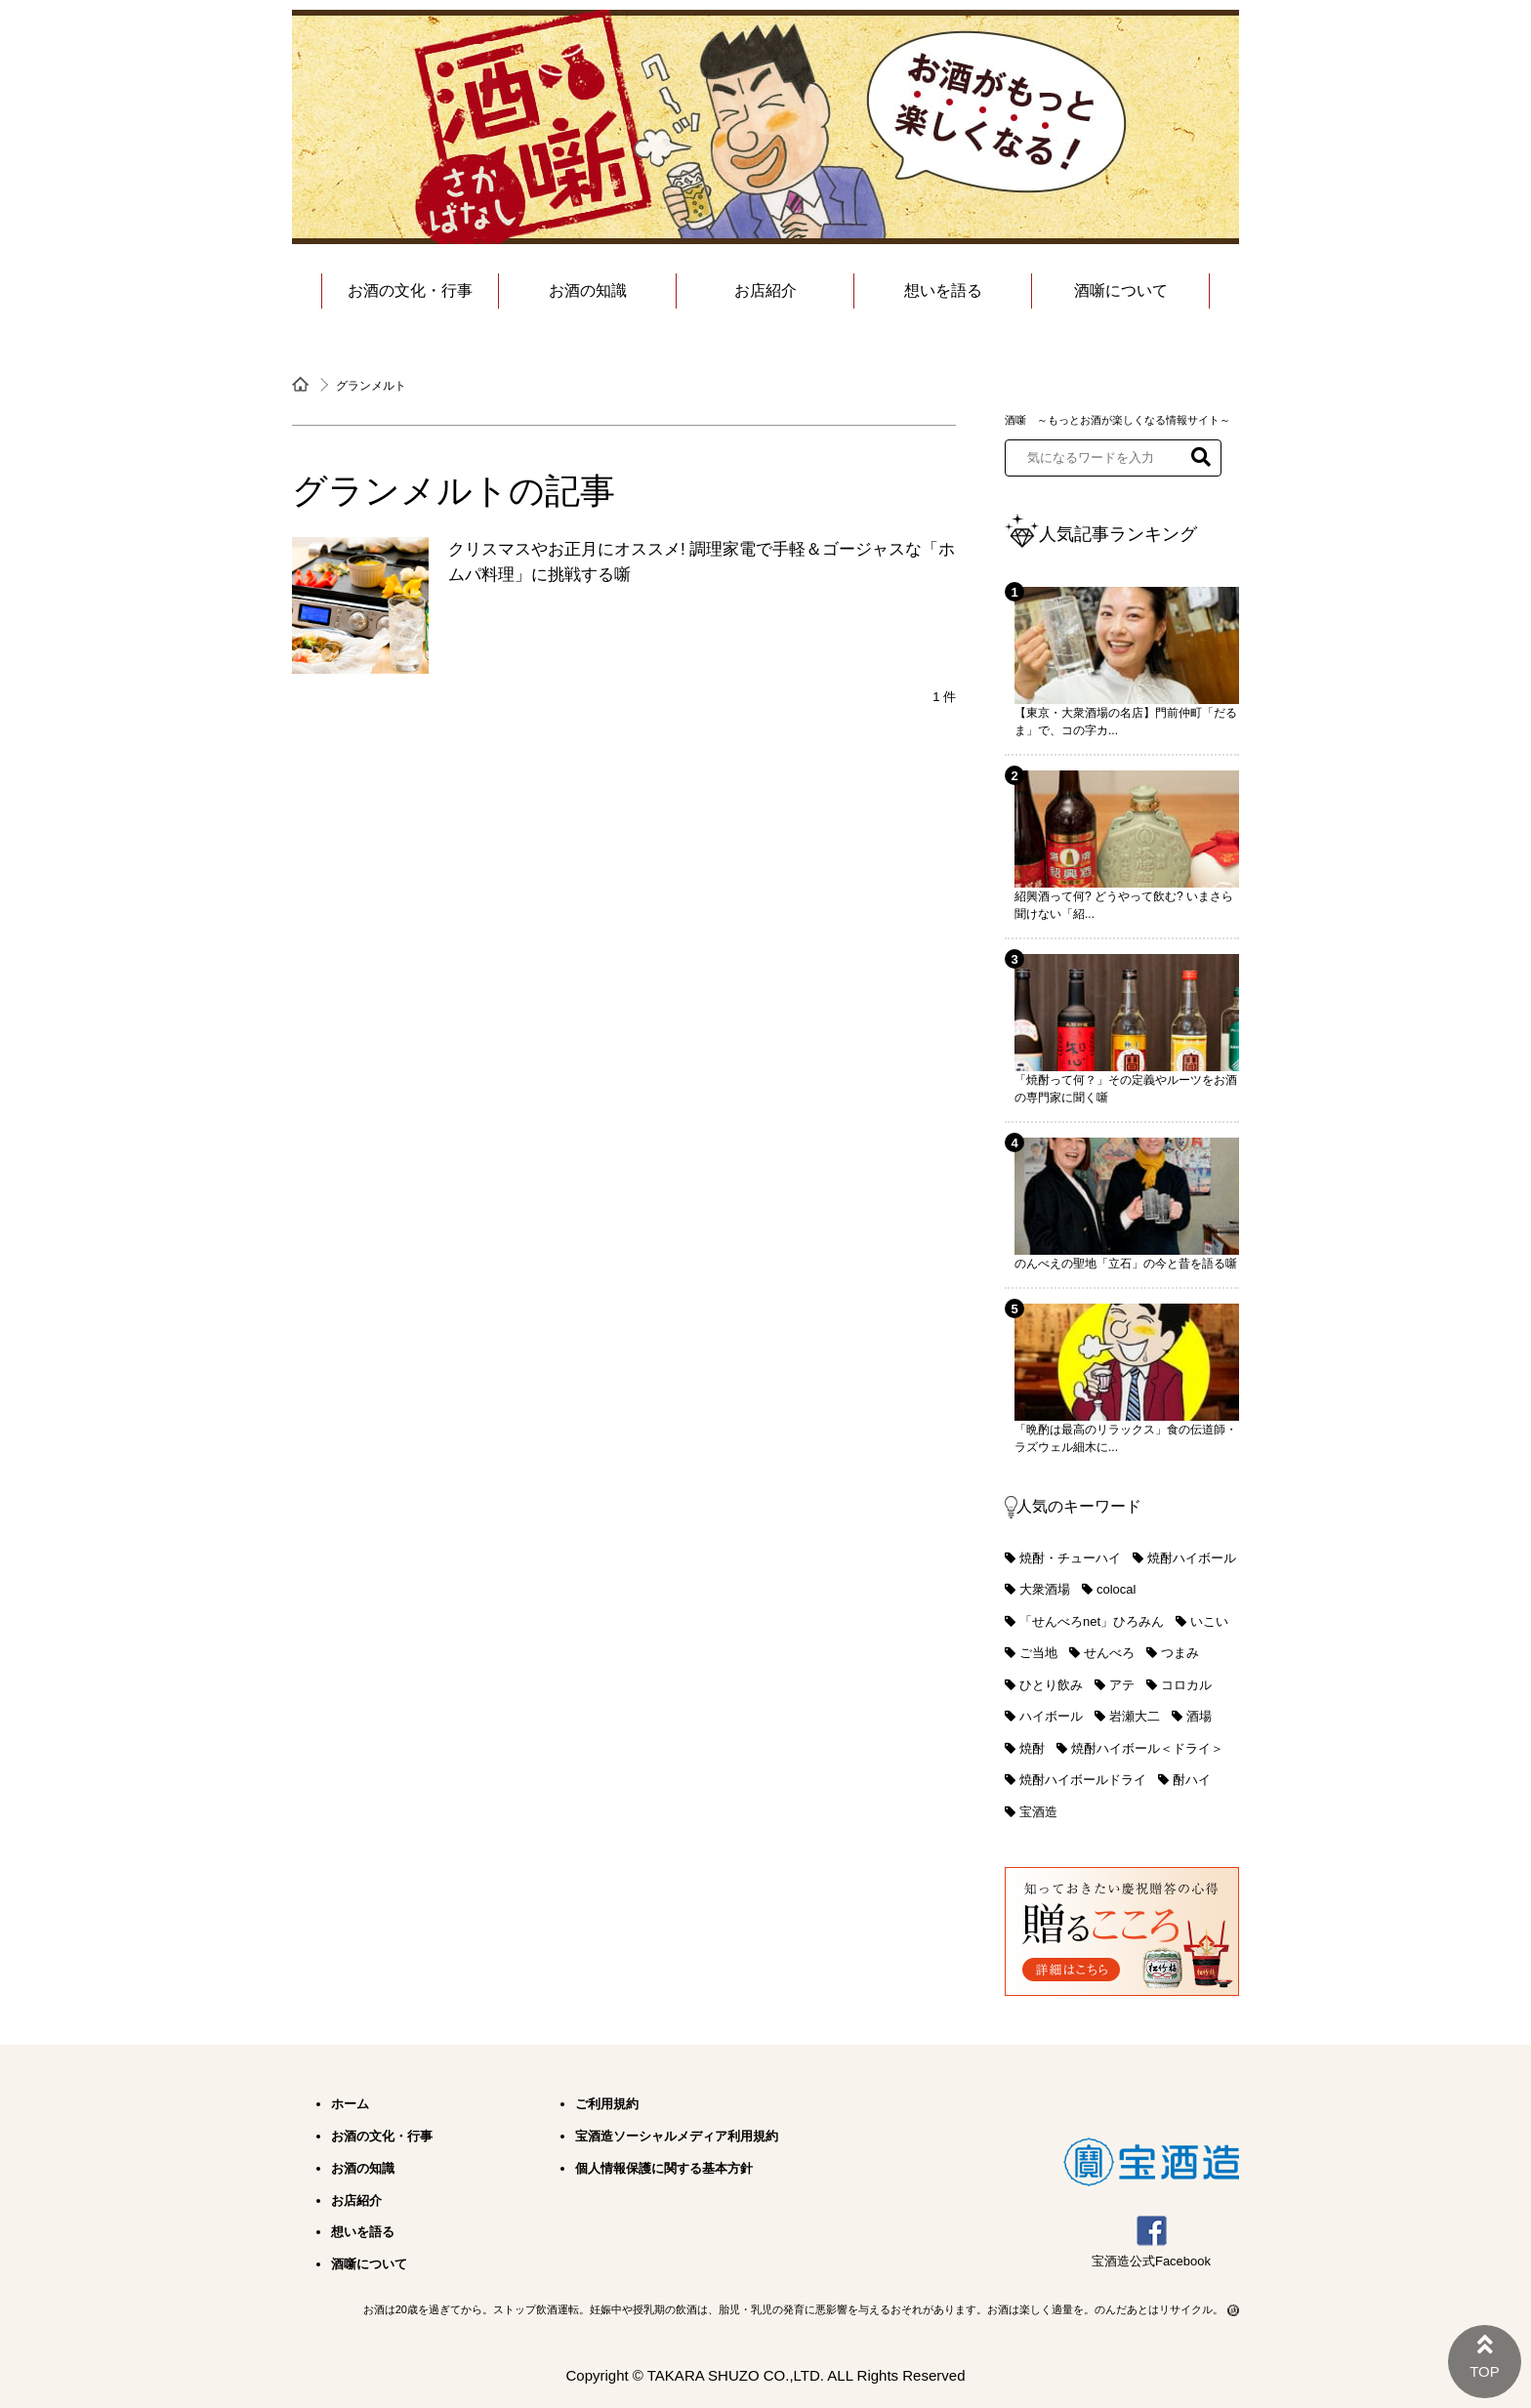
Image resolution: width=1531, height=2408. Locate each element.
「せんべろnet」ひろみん (1091, 1621)
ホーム (350, 2104)
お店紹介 (765, 290)
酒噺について (1121, 290)
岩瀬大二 (1134, 1716)
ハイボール (1051, 1716)
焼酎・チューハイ (1070, 1558)
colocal (1116, 1589)
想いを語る (943, 290)
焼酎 (1032, 1748)
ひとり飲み (1051, 1685)
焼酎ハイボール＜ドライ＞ (1147, 1748)
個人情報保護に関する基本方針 (664, 2168)
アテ (1122, 1685)
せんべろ (1109, 1652)
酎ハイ (1192, 1779)
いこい (1209, 1621)
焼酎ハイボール (1191, 1558)
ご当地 (1038, 1652)
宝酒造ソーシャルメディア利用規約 (676, 2136)
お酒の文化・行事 (410, 290)
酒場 (1199, 1716)
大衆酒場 (1044, 1589)
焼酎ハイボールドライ (1082, 1779)
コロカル (1186, 1685)
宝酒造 (1038, 1812)
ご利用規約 (607, 2104)
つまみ (1180, 1652)
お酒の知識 (588, 290)
